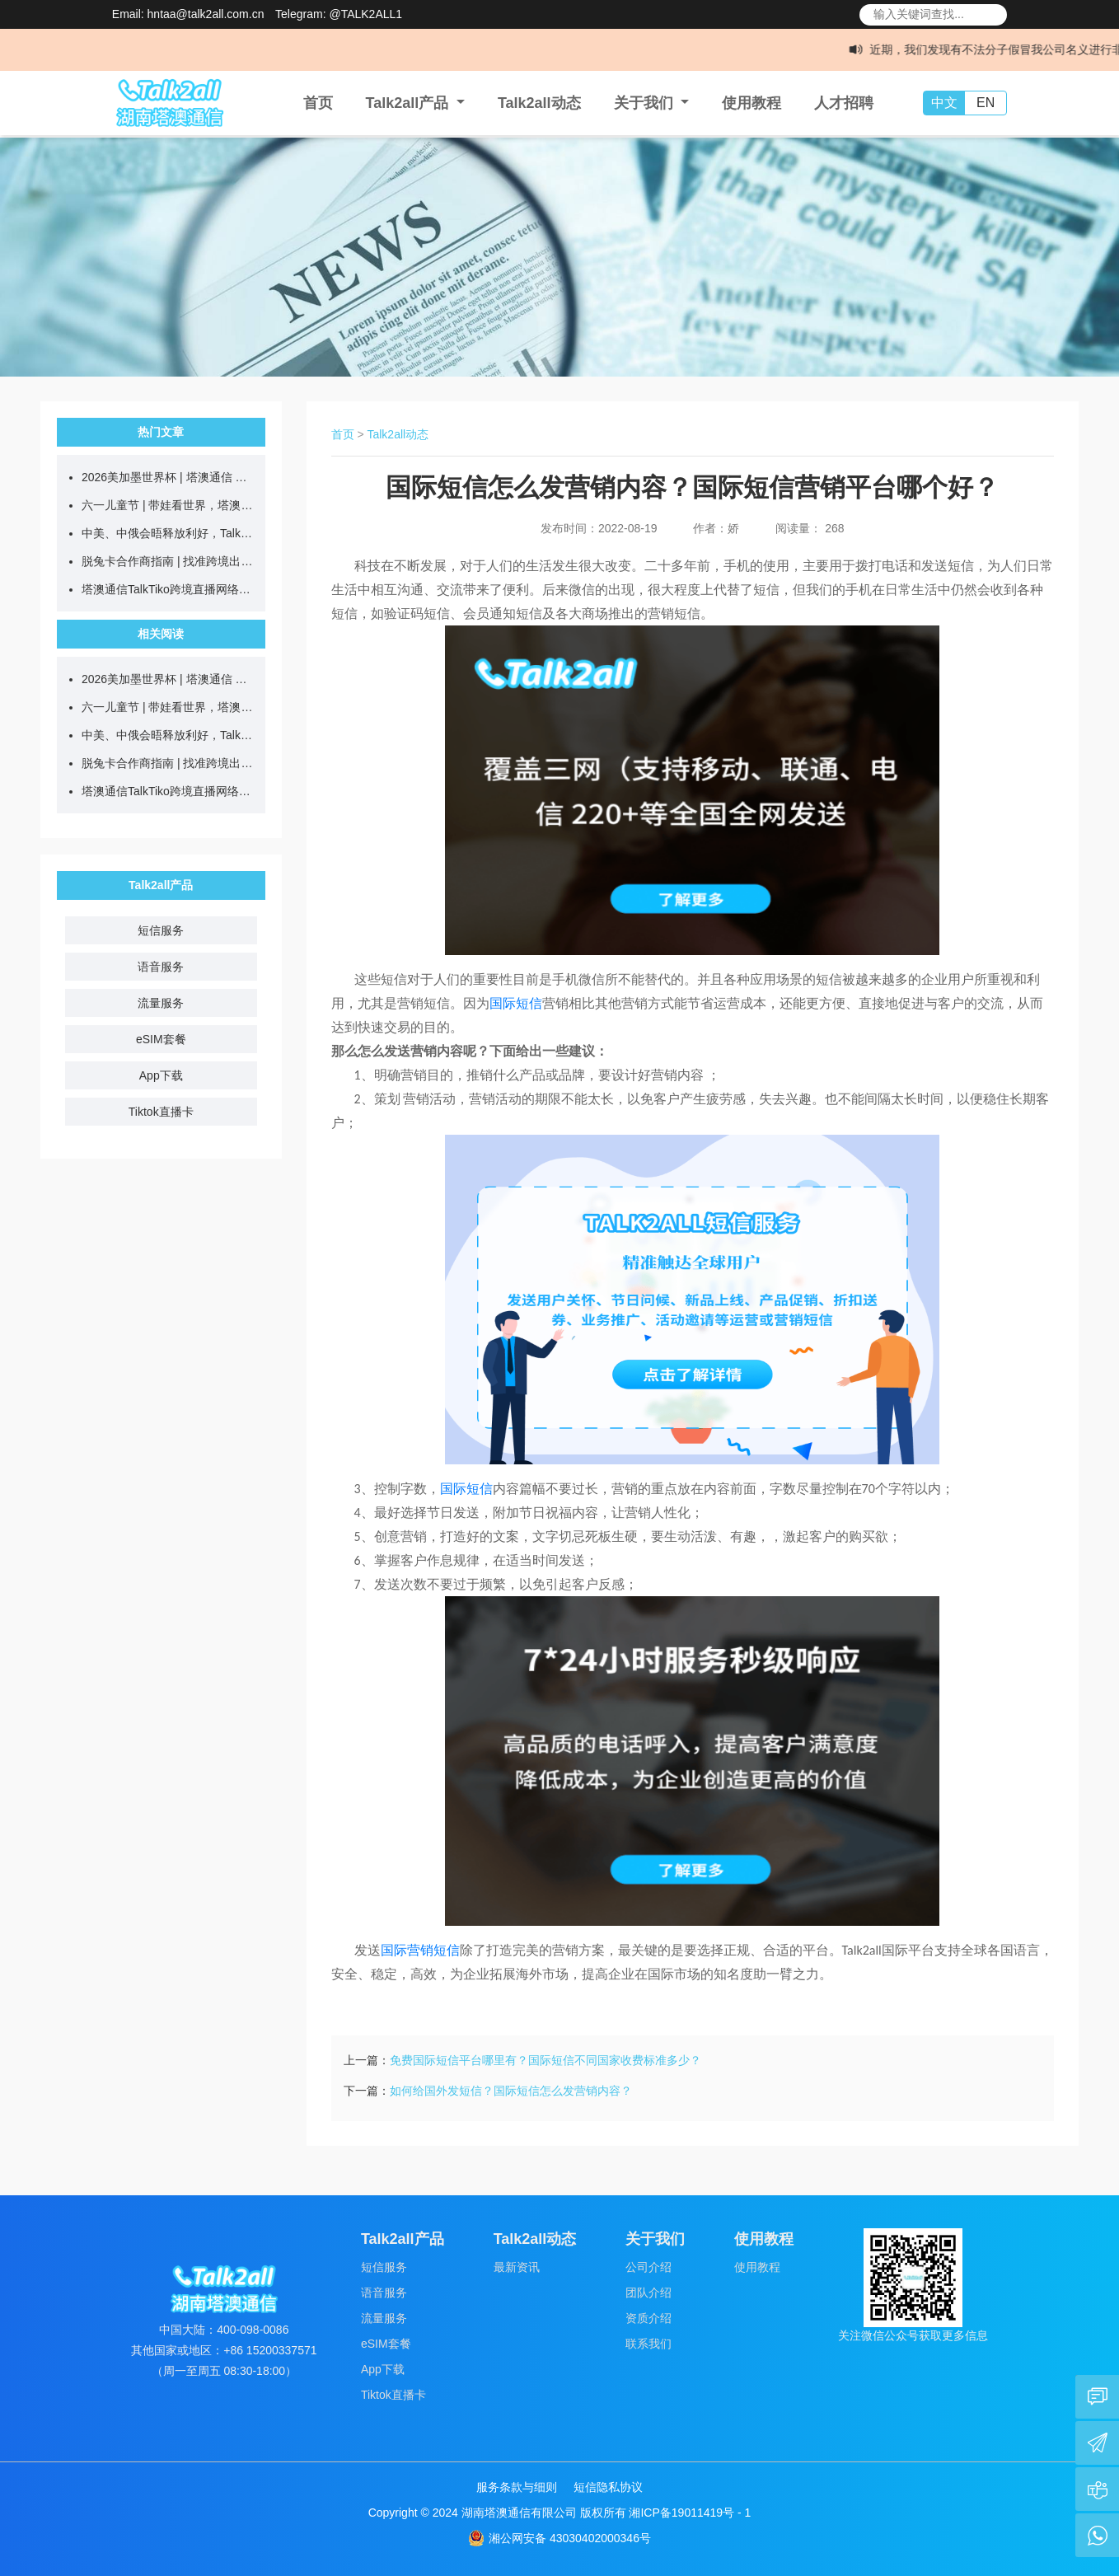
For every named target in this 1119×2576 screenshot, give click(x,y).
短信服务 (161, 930)
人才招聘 (843, 103)
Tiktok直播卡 (161, 1111)
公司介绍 (648, 2267)
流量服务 (161, 1002)
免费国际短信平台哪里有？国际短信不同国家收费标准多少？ (545, 2060)
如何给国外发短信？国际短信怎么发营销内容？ (511, 2090)
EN (985, 103)
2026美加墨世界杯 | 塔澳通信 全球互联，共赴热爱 (169, 477)
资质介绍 (648, 2318)
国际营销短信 (420, 1950)
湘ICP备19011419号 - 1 (690, 2512)
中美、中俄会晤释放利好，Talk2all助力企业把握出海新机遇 (169, 533)
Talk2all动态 (539, 103)
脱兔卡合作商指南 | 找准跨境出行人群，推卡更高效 (169, 561)
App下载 (161, 1075)
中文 (944, 103)
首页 (318, 103)
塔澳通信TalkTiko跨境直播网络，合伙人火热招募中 (169, 589)
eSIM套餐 (161, 1039)
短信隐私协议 (608, 2487)
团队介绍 (648, 2292)
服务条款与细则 (516, 2487)
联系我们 (648, 2343)
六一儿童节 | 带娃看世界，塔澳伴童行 (169, 505)
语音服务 (161, 966)
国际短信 (515, 1003)
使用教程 (751, 103)
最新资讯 (517, 2267)
